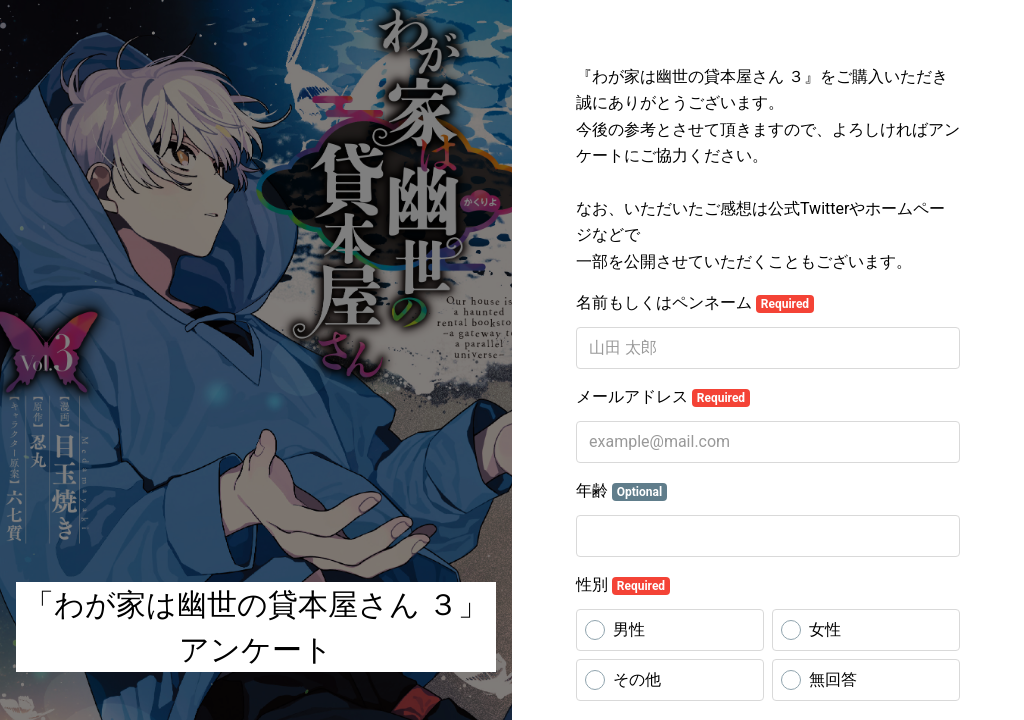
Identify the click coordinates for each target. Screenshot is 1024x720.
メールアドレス (663, 397)
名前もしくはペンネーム (695, 303)
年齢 (621, 491)
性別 (623, 585)
